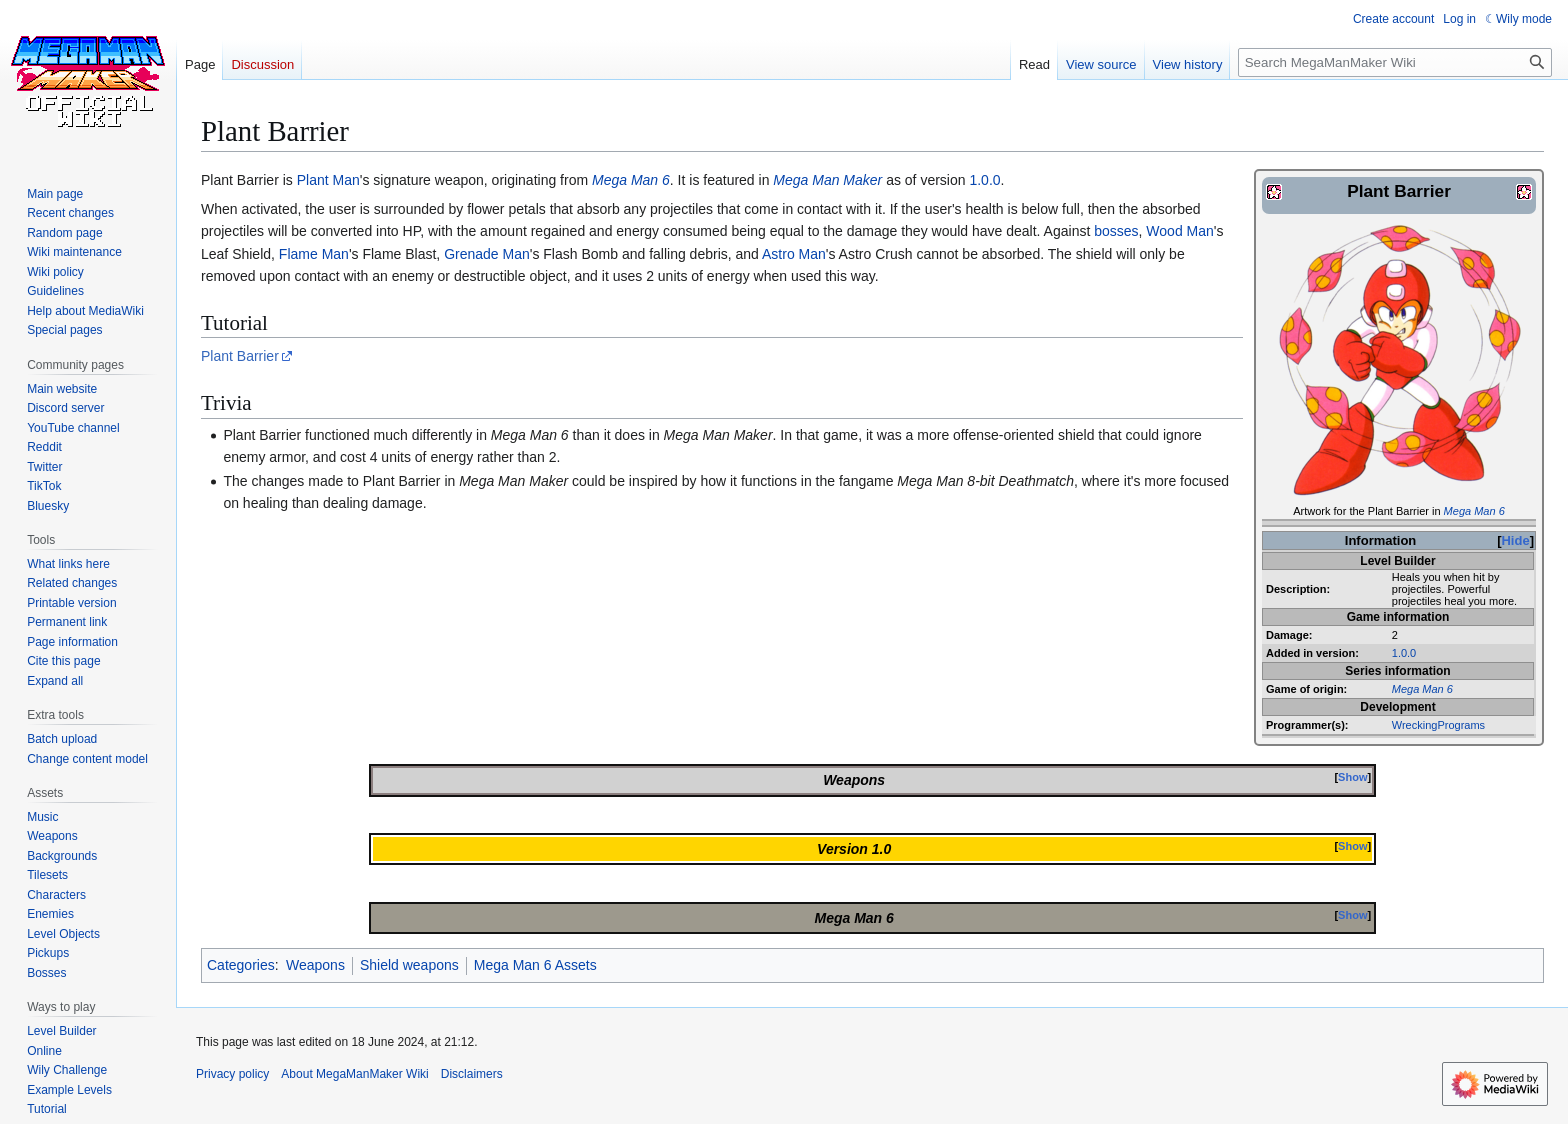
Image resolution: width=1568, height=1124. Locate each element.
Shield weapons (409, 965)
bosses (1116, 231)
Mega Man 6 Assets (535, 965)
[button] (55, 681)
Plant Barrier (240, 356)
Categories (241, 965)
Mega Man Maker (827, 180)
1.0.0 (1404, 653)
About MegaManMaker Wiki (354, 1074)
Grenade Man (487, 254)
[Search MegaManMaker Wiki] (1395, 62)
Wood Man (1179, 231)
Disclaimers (472, 1074)
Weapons (315, 965)
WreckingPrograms (1438, 725)
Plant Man (328, 180)
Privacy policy (232, 1074)
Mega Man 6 (1474, 511)
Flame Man (314, 254)
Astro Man (794, 254)
